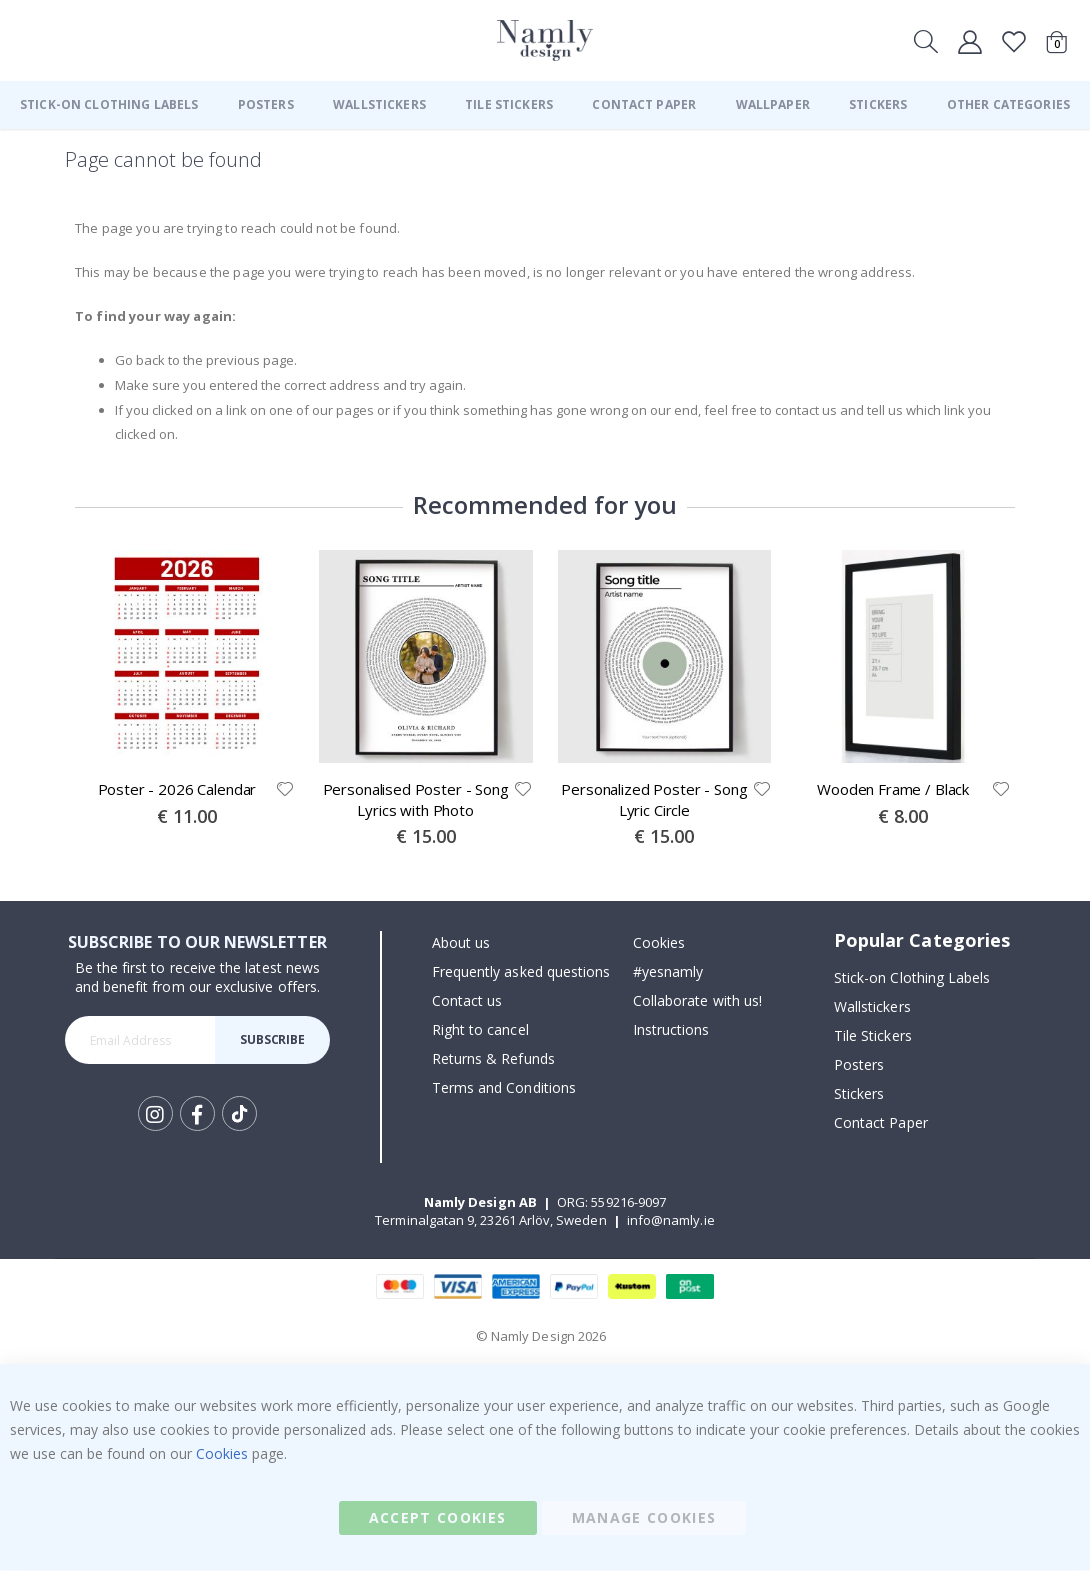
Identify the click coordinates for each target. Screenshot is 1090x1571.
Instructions (671, 1030)
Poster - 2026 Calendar (177, 790)
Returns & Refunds (493, 1059)
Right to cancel (480, 1030)
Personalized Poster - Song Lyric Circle (654, 800)
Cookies (659, 943)
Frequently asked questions (521, 972)
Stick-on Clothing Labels (912, 978)
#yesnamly (668, 972)
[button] (284, 790)
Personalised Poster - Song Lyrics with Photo (416, 800)
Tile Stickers (873, 1036)
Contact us (467, 1001)
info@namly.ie (671, 1221)
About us (461, 943)
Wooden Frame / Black (893, 790)
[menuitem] (109, 105)
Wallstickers (872, 1007)
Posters (859, 1065)
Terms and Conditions (504, 1088)
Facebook (197, 1114)
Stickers (859, 1094)
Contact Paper (881, 1123)
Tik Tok (239, 1115)
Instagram (155, 1114)
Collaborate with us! (697, 1001)
